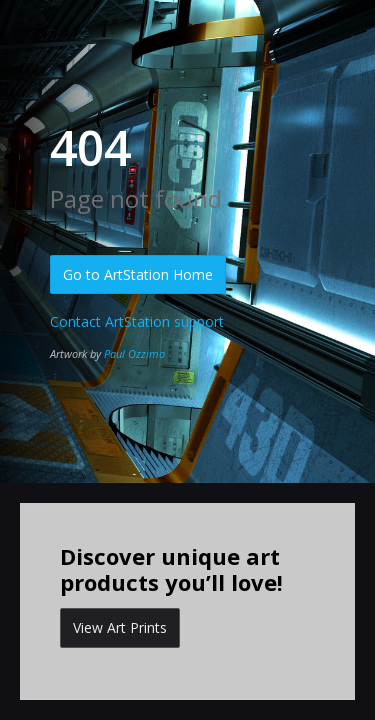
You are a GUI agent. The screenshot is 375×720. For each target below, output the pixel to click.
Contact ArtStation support (137, 321)
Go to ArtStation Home (138, 274)
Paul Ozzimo (134, 353)
